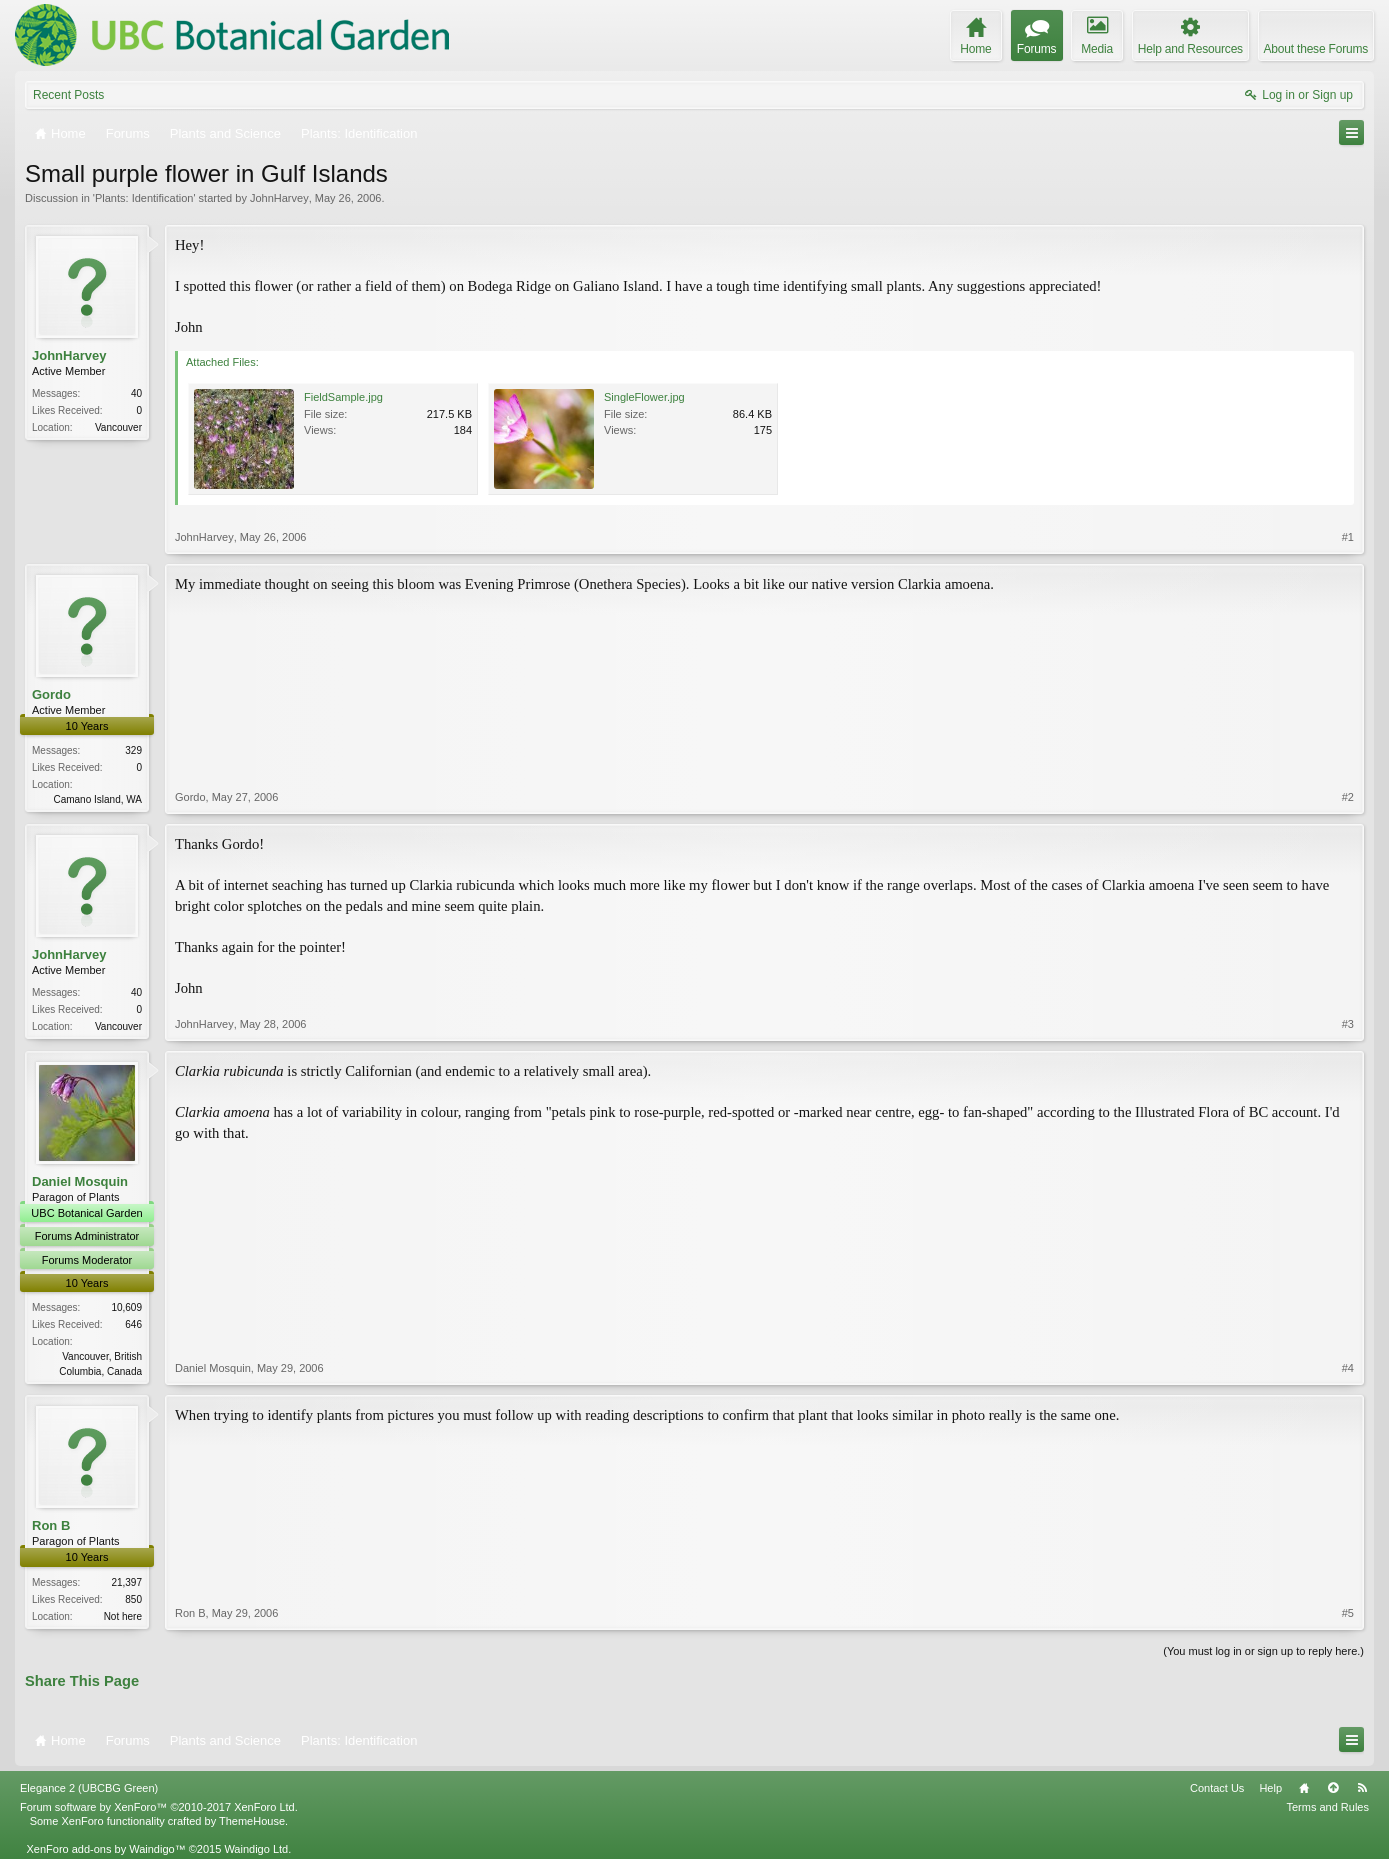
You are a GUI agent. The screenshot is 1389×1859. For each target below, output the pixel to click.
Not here (123, 1616)
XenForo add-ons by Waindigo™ (105, 1849)
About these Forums (1316, 49)
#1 (1348, 537)
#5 (1348, 1613)
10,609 (126, 1307)
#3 (1348, 1024)
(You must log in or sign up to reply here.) (1263, 1651)
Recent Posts (68, 95)
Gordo (51, 694)
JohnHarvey (279, 198)
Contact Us (1217, 1788)
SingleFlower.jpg (644, 397)
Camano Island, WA (97, 799)
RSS (1362, 1788)
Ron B (51, 1525)
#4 (1348, 1368)
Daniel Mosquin (80, 1181)
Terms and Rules (1327, 1807)
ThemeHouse (252, 1821)
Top (1333, 1788)
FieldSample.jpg (343, 397)
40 (136, 393)
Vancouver (118, 427)
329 (133, 750)
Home (1304, 1788)
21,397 (126, 1582)
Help (1270, 1788)
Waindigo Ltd (256, 1849)
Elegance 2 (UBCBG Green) (89, 1788)
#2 (1348, 797)
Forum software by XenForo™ (159, 1807)
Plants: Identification (144, 198)
